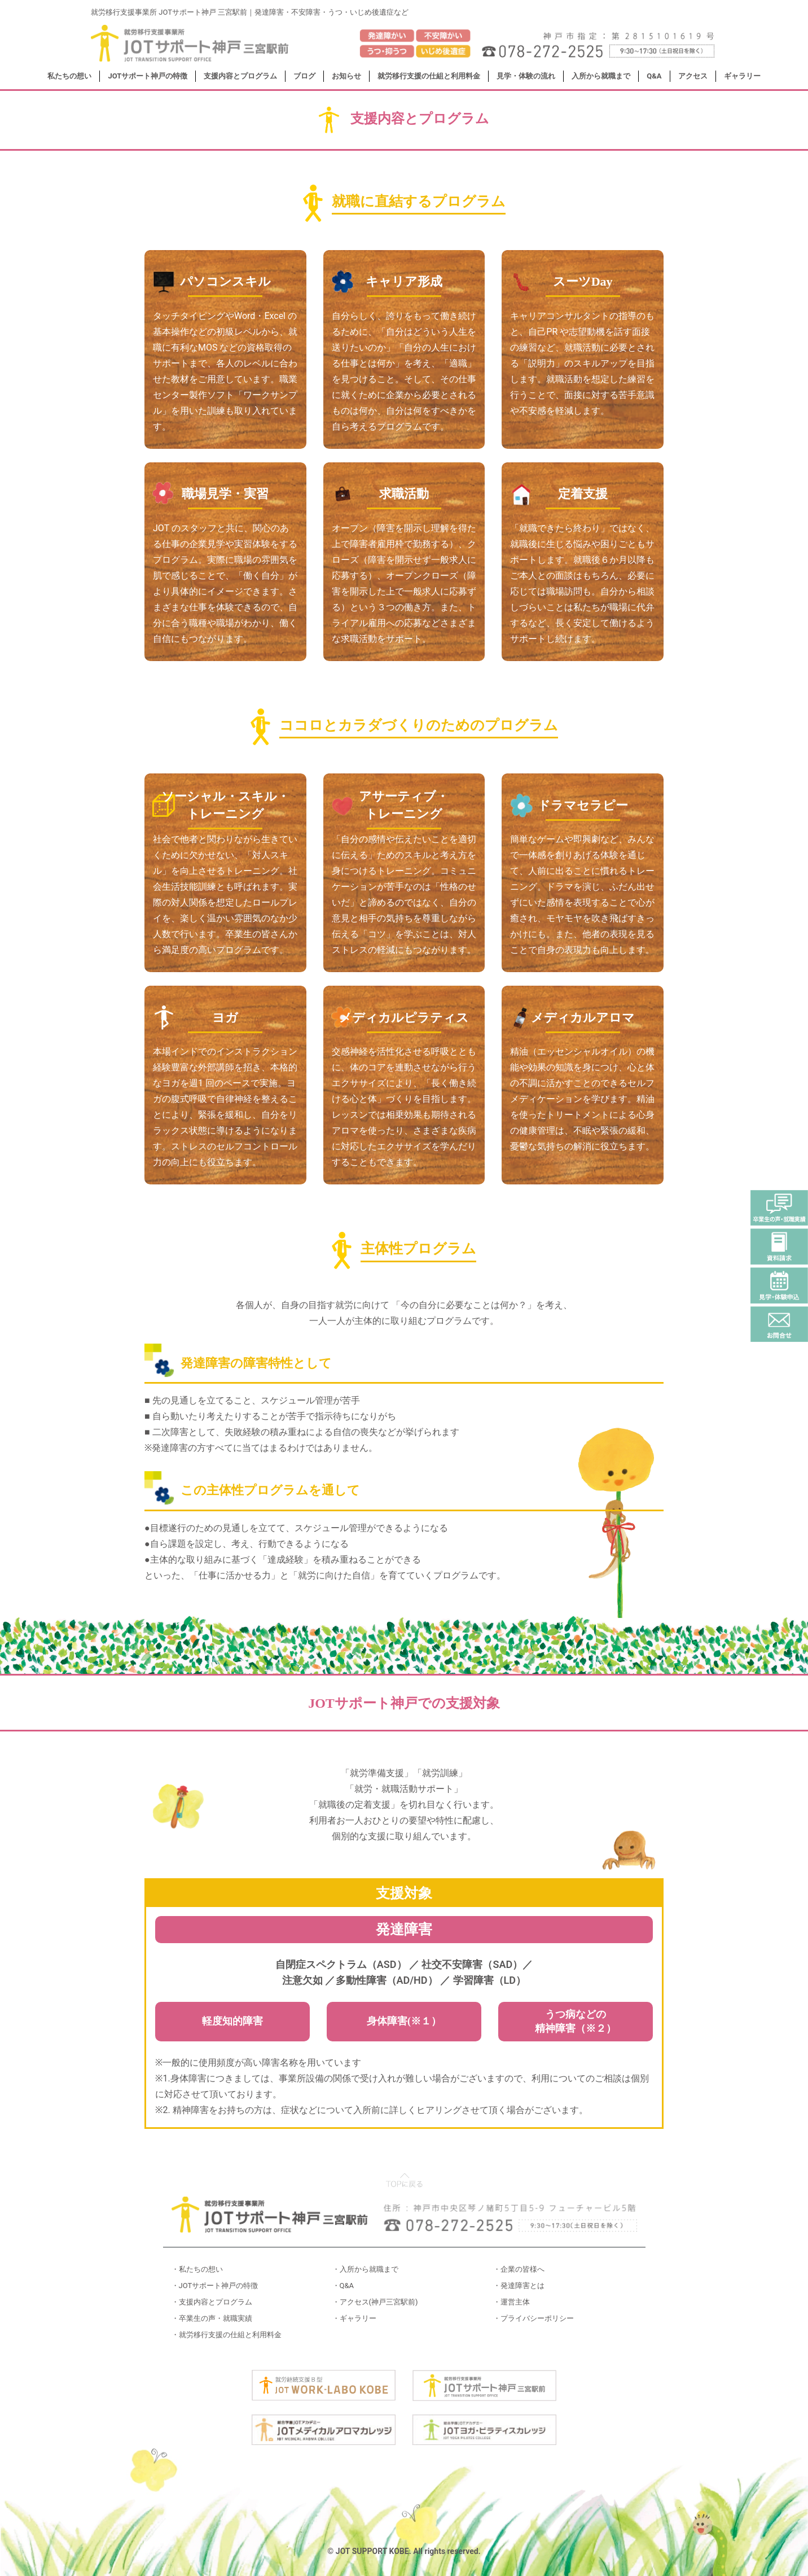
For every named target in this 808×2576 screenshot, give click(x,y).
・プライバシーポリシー (533, 2318)
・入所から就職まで (365, 2269)
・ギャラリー (354, 2318)
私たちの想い (69, 76)
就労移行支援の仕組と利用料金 (428, 76)
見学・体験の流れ (526, 76)
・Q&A (343, 2285)
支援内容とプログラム (240, 76)
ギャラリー (742, 76)
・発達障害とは (518, 2285)
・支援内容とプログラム (212, 2302)
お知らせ (346, 76)
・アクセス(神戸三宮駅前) (375, 2302)
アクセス (693, 76)
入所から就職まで (601, 76)
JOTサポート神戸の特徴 (147, 76)
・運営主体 (511, 2302)
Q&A (654, 76)
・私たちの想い (197, 2269)
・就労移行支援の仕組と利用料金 (227, 2334)
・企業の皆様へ (518, 2269)
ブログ (304, 76)
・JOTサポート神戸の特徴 (215, 2285)
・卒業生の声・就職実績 (212, 2318)
